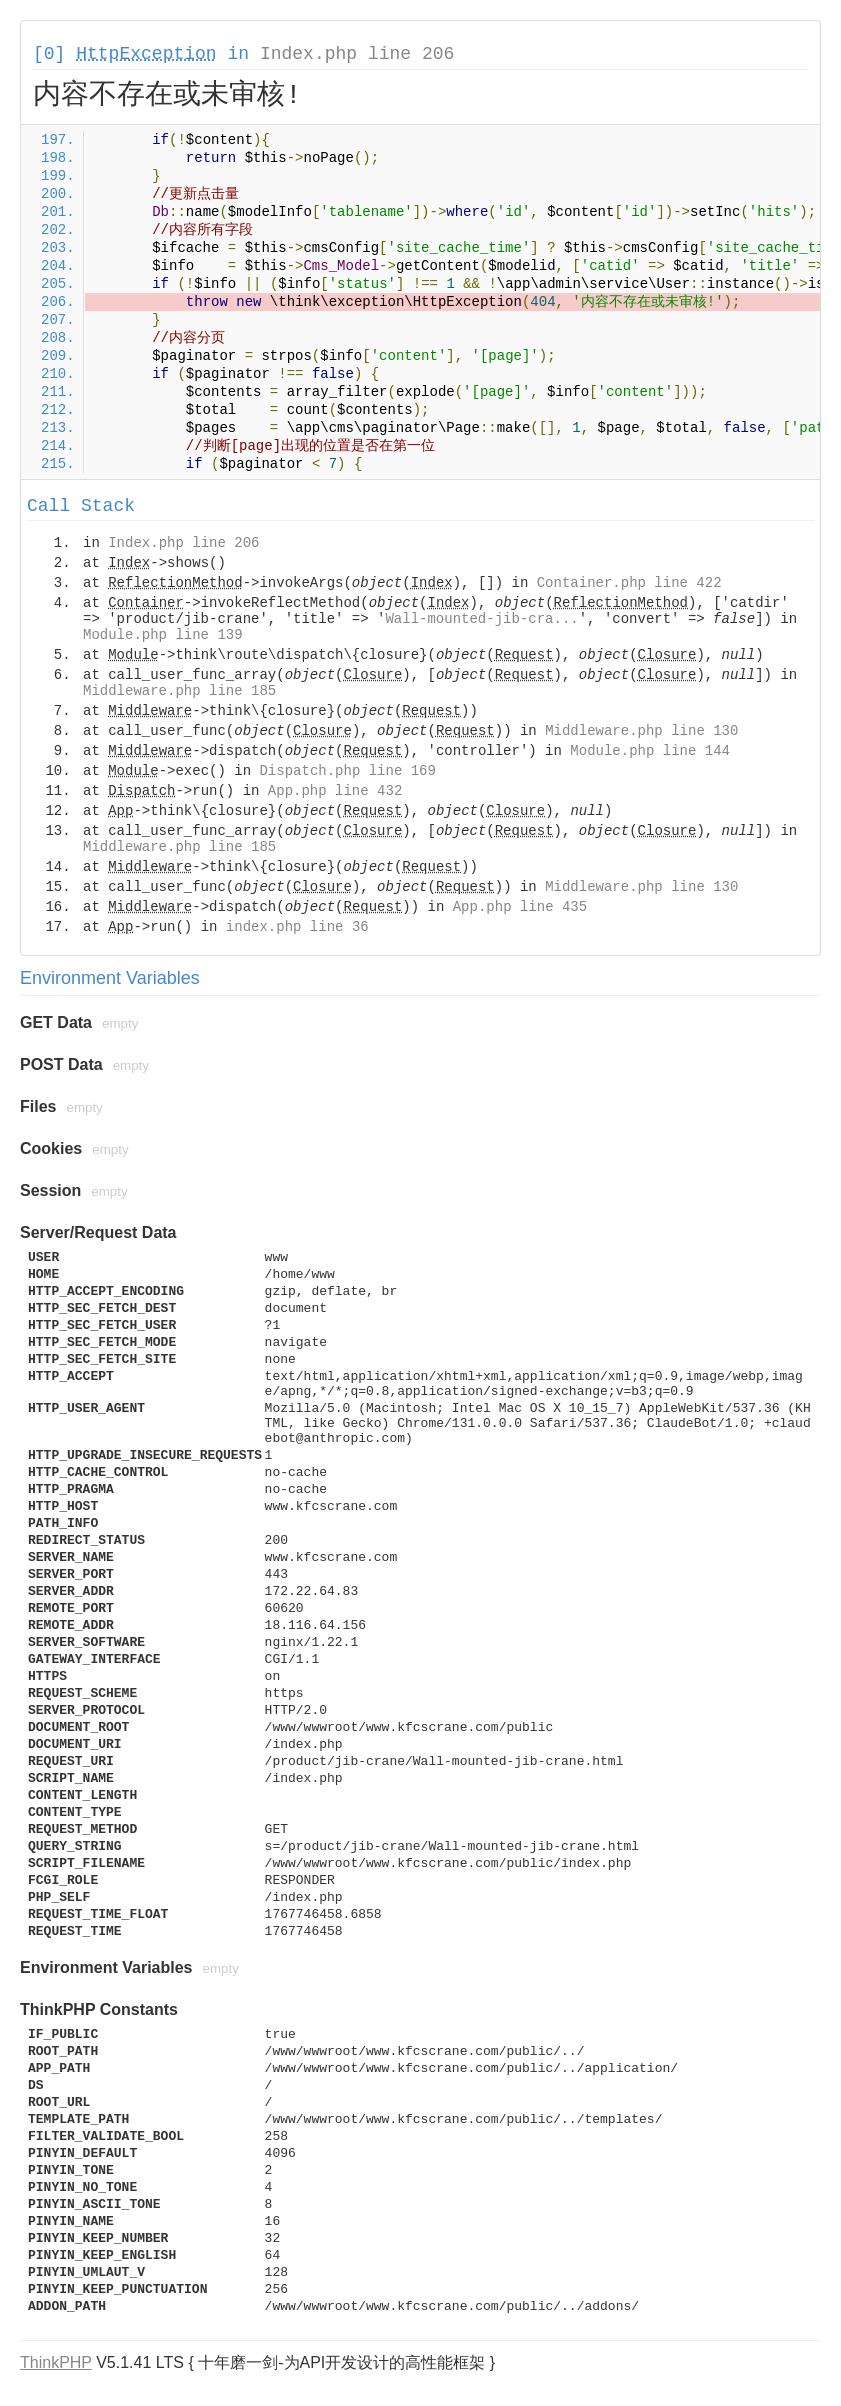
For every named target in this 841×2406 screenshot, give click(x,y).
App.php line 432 (335, 791)
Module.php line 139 (163, 635)
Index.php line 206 (357, 54)
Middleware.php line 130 (641, 731)
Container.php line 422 (629, 583)
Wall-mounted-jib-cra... (481, 619)
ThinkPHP (56, 2362)
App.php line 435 (520, 907)
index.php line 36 (297, 927)
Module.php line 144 (650, 751)
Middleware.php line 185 (179, 691)
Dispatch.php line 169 (347, 771)
